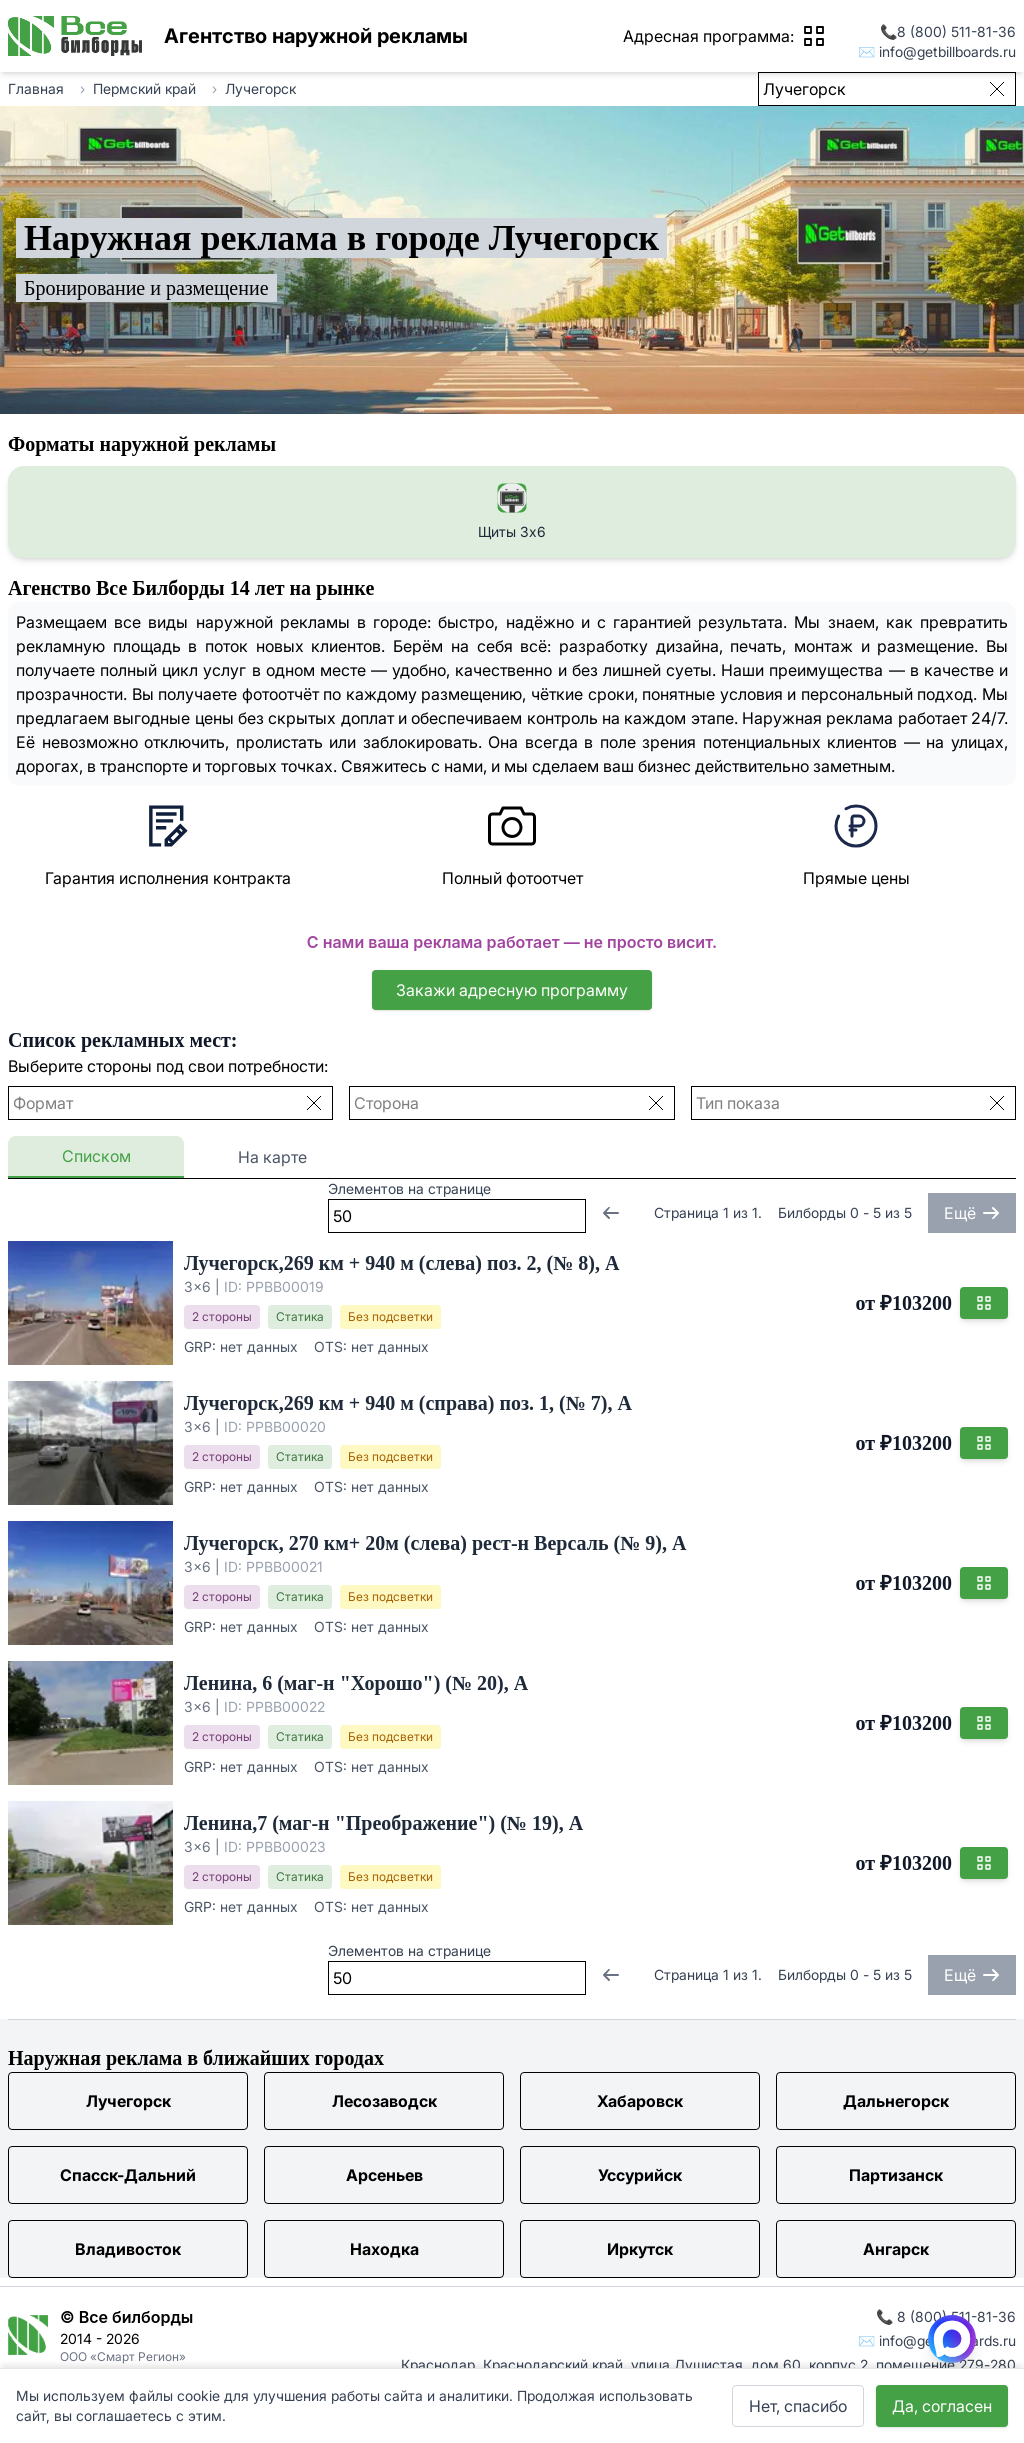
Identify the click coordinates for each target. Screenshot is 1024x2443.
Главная (36, 88)
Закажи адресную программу (512, 990)
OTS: (330, 1346)
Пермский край (144, 88)
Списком (96, 1156)
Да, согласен (942, 2406)
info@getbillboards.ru (947, 51)
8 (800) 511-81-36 (956, 31)
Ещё (972, 1213)
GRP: (200, 1346)
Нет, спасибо (798, 2406)
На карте (272, 1157)
